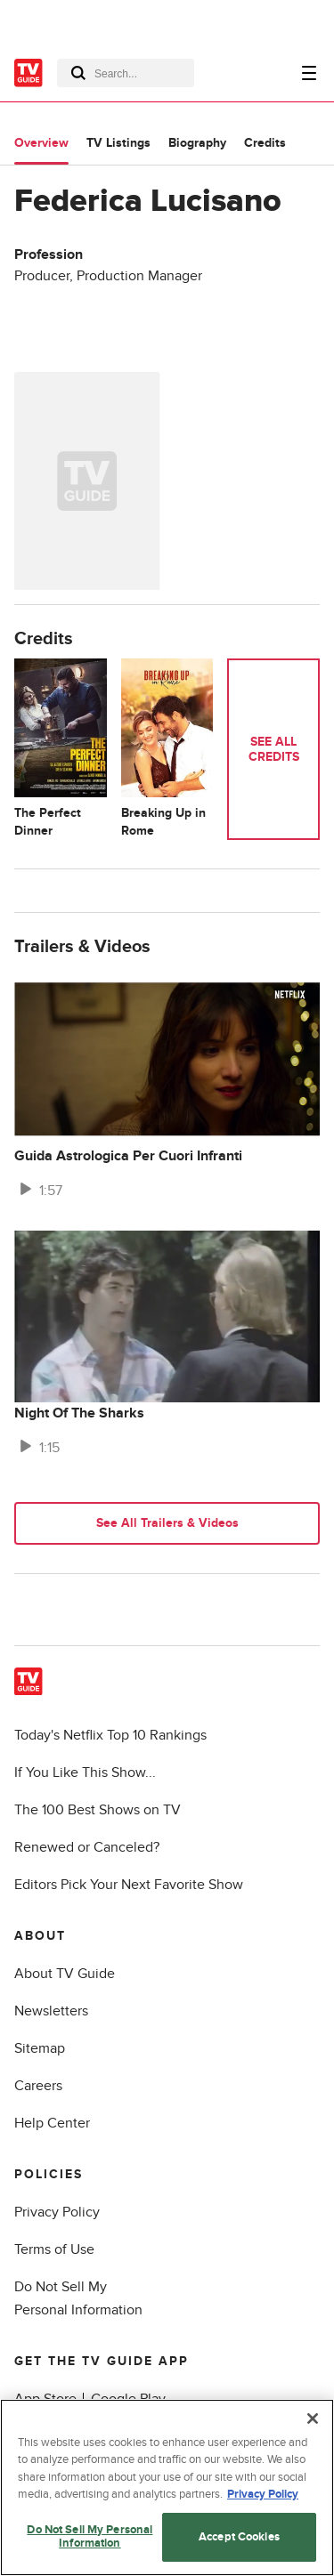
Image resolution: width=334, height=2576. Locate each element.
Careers (38, 2086)
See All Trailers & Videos (167, 1522)
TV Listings (118, 142)
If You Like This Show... (85, 1772)
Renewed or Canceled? (86, 1847)
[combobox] (125, 73)
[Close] (312, 2418)
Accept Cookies (239, 2537)
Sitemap (39, 2048)
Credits (265, 142)
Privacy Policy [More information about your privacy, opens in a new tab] (262, 2494)
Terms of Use (54, 2249)
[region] (167, 2487)
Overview (41, 142)
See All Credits (273, 749)
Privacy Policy (57, 2212)
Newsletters (51, 2011)
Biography (197, 142)
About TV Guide (64, 1973)
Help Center (52, 2123)
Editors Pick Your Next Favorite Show (128, 1885)
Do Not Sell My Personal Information (89, 2537)
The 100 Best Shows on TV (97, 1810)
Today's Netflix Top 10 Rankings (110, 1735)
